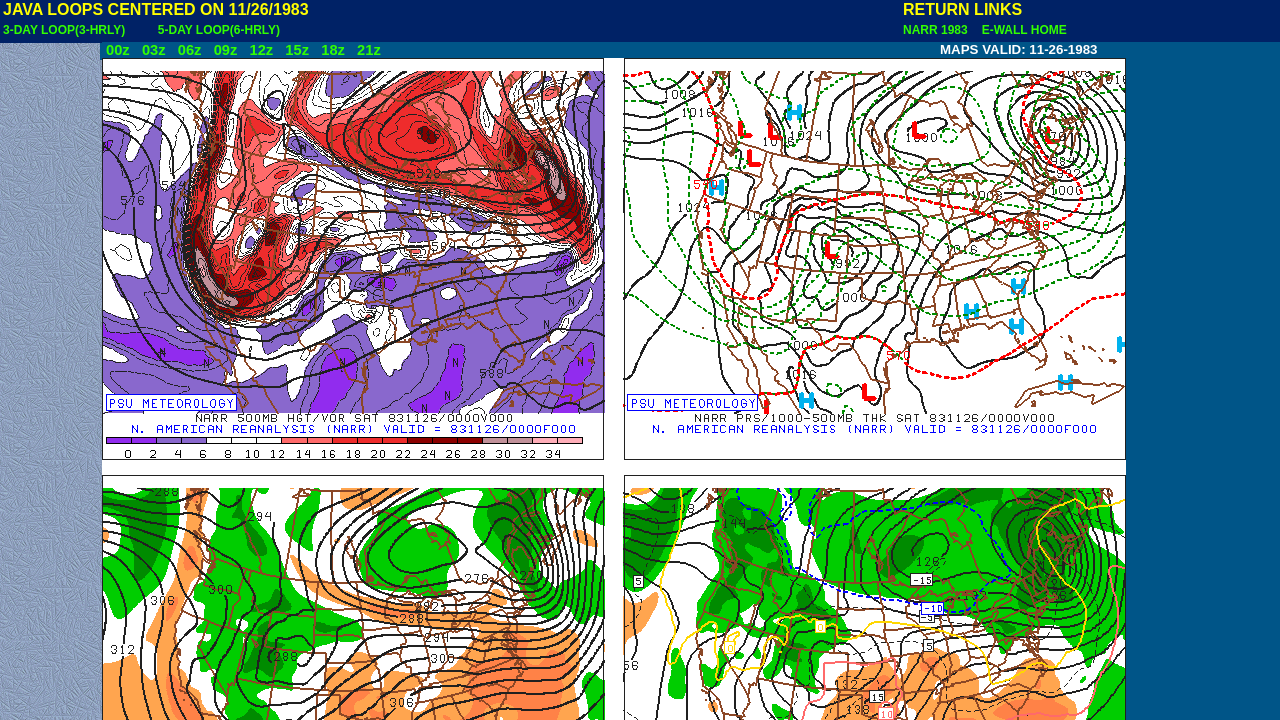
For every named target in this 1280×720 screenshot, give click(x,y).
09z (226, 50)
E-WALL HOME (1021, 30)
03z (154, 50)
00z (118, 50)
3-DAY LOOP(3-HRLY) (64, 30)
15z (297, 50)
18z (333, 50)
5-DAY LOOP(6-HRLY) (219, 30)
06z (190, 50)
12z (261, 50)
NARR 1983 (937, 30)
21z (369, 50)
